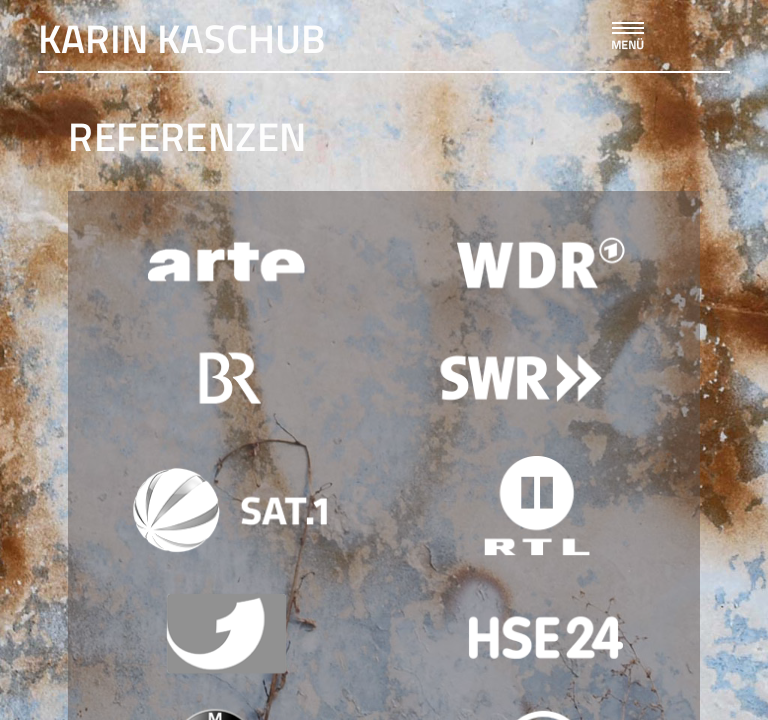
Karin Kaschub (181, 38)
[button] (625, 31)
